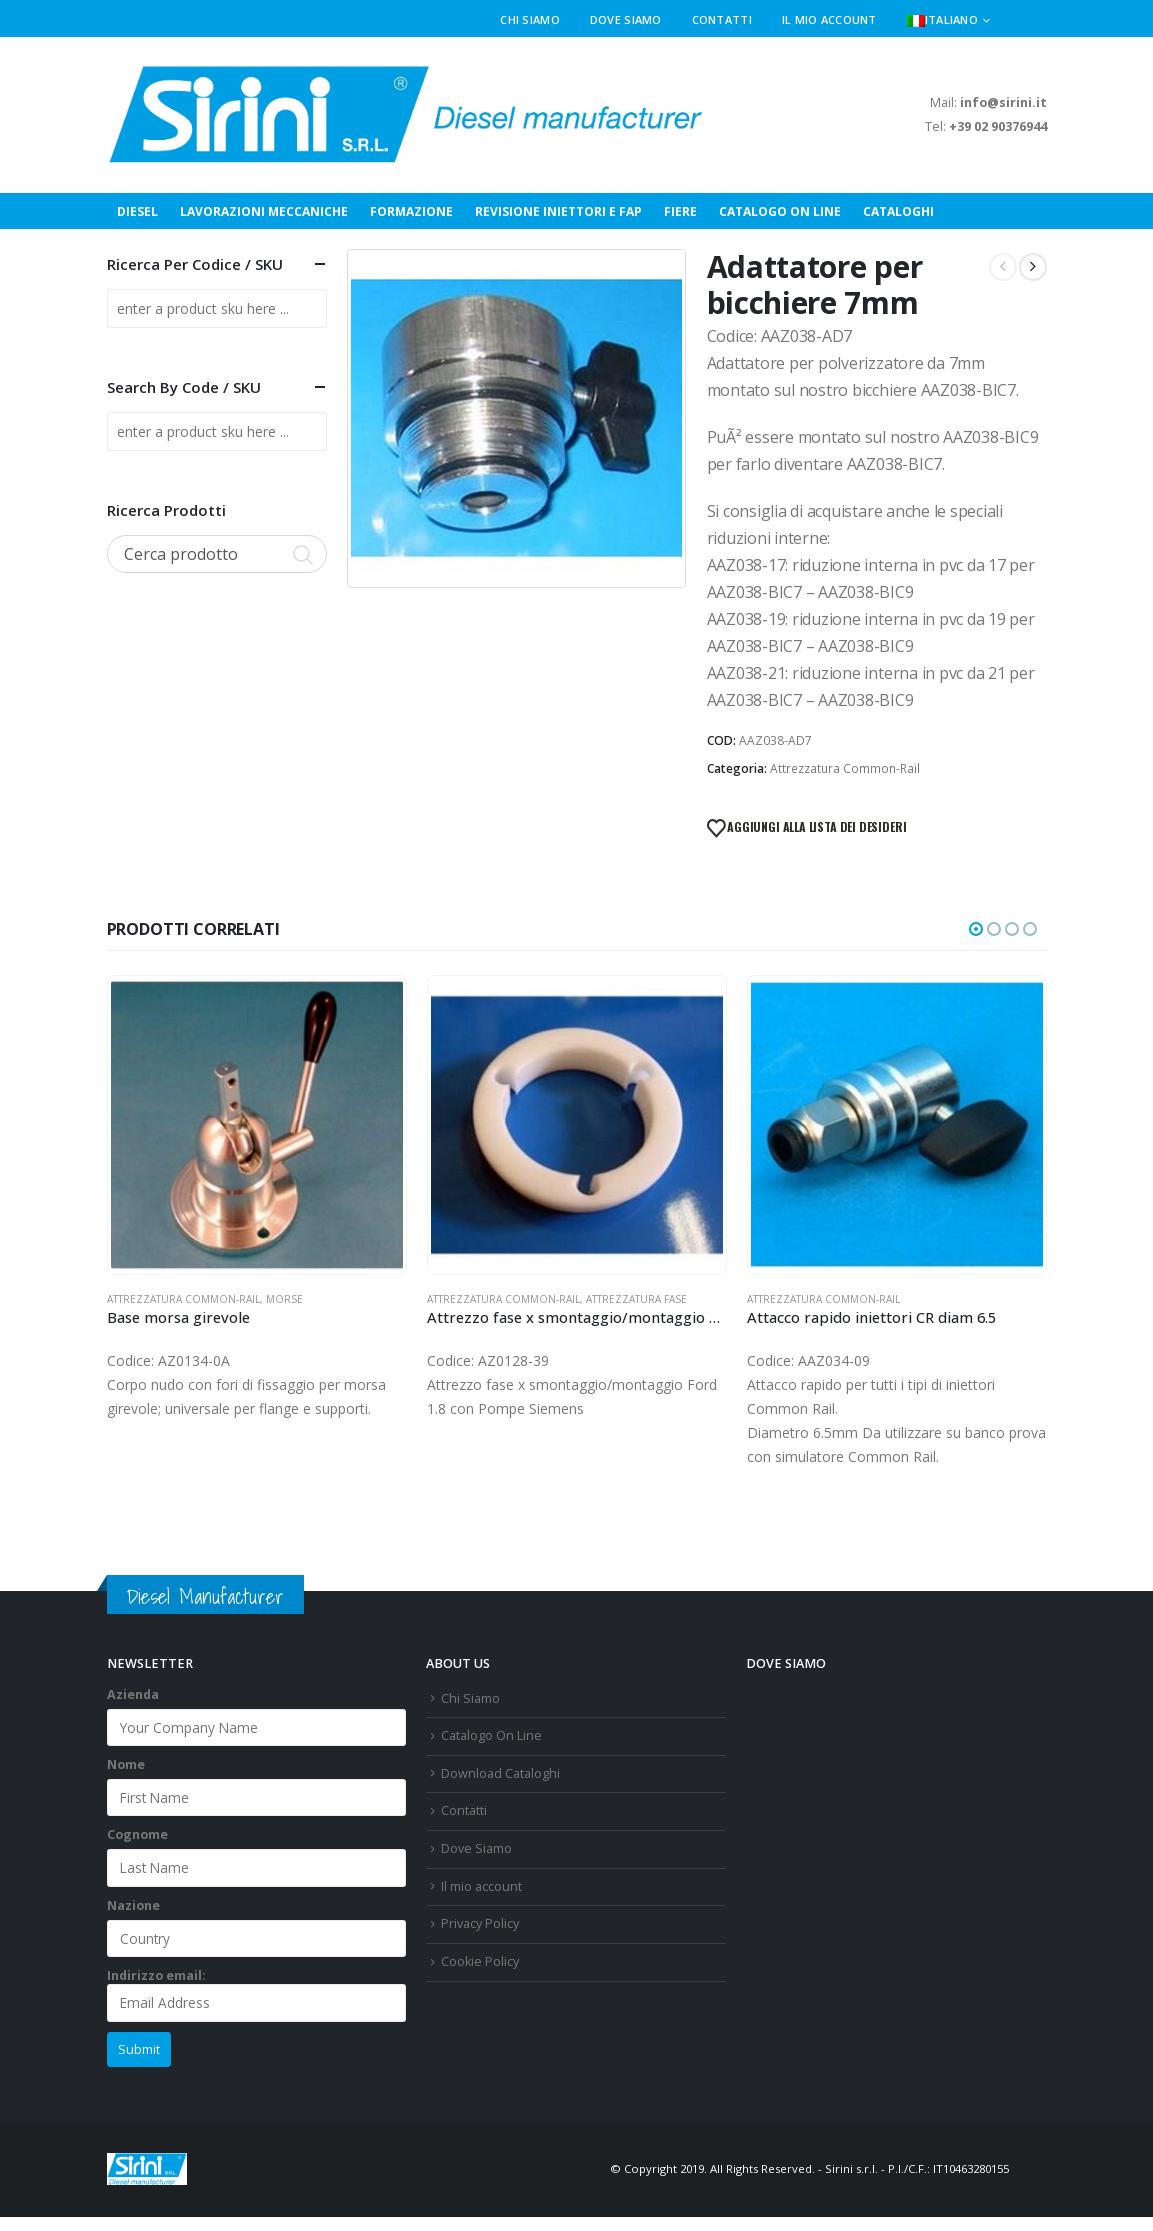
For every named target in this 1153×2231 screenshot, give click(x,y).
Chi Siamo (529, 19)
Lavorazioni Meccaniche (264, 211)
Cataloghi (898, 211)
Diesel (137, 211)
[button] (1038, 20)
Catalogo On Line (780, 211)
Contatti (722, 19)
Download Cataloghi (500, 1773)
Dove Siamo (626, 19)
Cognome (137, 1834)
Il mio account (829, 19)
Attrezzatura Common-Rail (845, 768)
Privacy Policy (480, 1923)
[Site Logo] (407, 115)
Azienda (133, 1694)
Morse (284, 1299)
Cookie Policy (480, 1961)
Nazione (133, 1905)
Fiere (680, 211)
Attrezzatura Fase (636, 1299)
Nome (126, 1764)
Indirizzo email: (257, 1994)
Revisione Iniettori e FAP (558, 211)
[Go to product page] (257, 1125)
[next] (1033, 267)
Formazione (411, 211)
